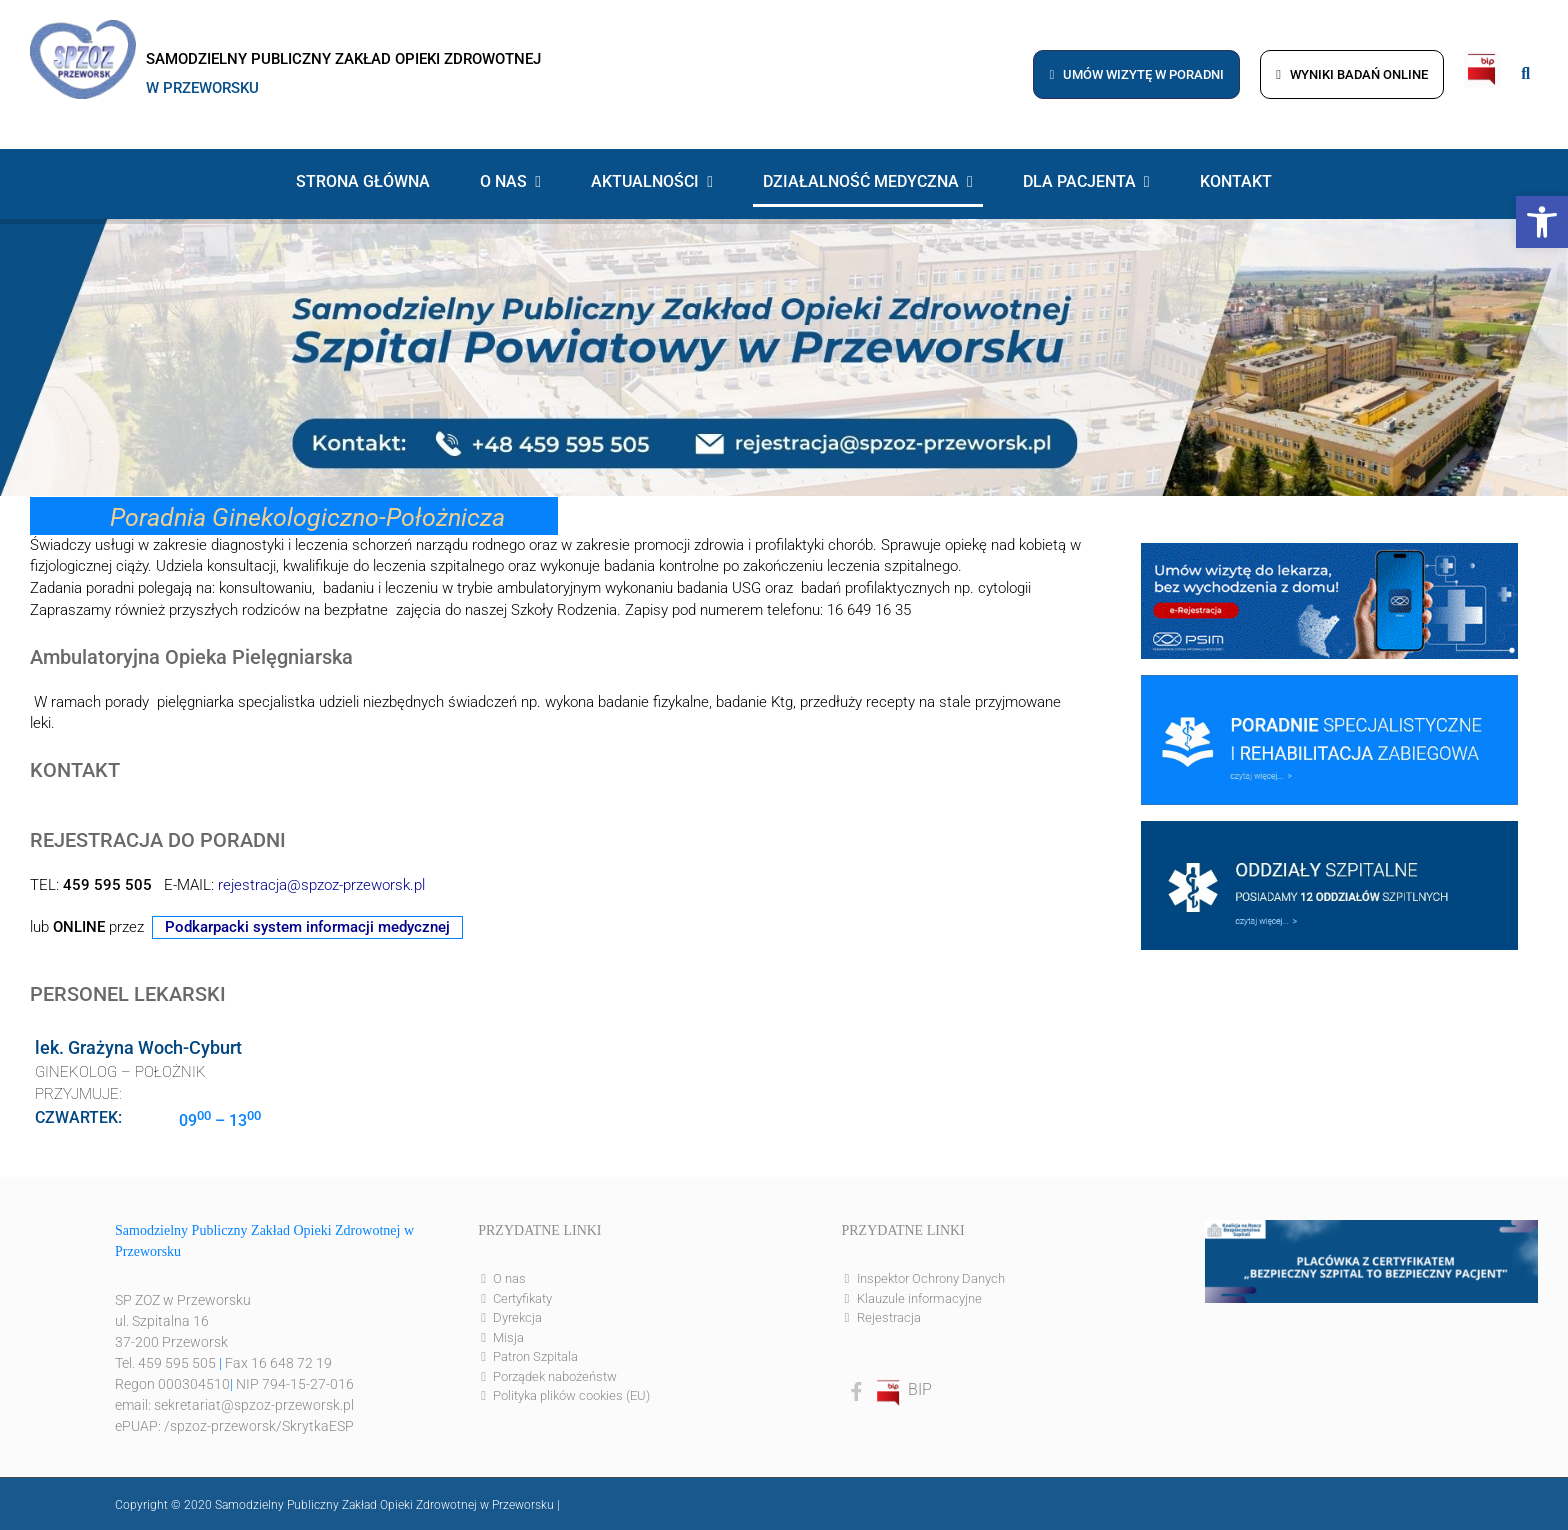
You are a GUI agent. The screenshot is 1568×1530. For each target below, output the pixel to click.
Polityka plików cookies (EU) (571, 1395)
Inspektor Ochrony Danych (931, 1278)
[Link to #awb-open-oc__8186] (1525, 74)
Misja (508, 1337)
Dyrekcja (517, 1317)
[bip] (1482, 58)
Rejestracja (889, 1317)
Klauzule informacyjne (919, 1298)
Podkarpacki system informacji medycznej (307, 927)
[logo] (83, 27)
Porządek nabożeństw (555, 1376)
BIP (903, 1389)
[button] (1542, 222)
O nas (509, 1278)
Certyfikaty (522, 1298)
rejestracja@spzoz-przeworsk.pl (321, 885)
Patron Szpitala (535, 1356)
